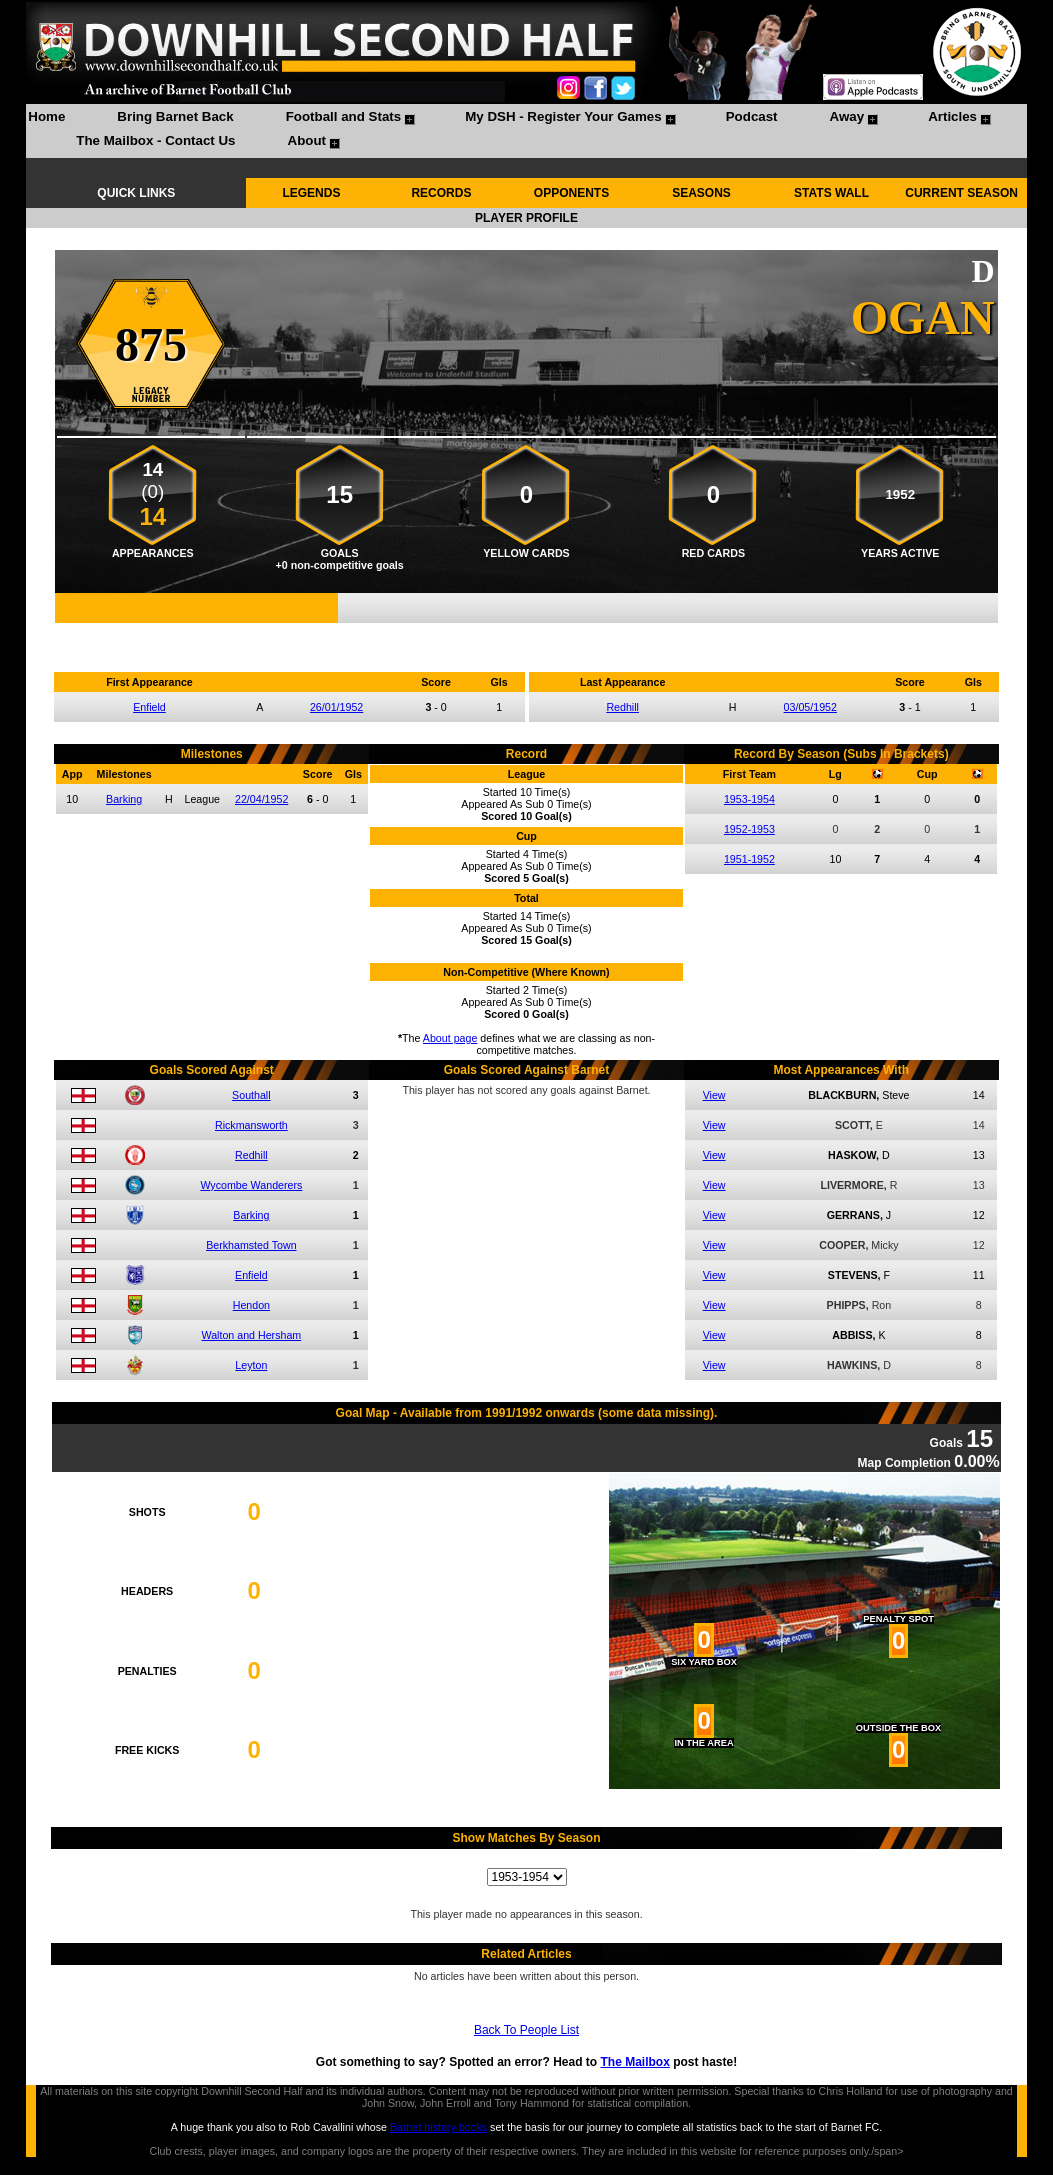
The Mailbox (635, 2062)
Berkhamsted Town (251, 1245)
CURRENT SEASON (961, 193)
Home (46, 116)
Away (847, 116)
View (714, 1095)
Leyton (251, 1365)
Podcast (752, 116)
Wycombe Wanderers (251, 1185)
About (307, 140)
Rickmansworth (251, 1125)
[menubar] (526, 131)
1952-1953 (749, 829)
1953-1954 (749, 799)
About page (450, 1038)
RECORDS (441, 193)
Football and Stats (344, 116)
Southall (251, 1095)
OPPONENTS (571, 193)
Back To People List (526, 2030)
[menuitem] (46, 119)
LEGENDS (311, 193)
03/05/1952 (810, 707)
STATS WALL (831, 193)
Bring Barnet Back (175, 116)
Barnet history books (438, 2127)
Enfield (149, 707)
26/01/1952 (336, 707)
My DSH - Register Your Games (563, 116)
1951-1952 (749, 859)
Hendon (251, 1305)
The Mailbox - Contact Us (155, 140)
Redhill (622, 707)
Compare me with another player (526, 634)
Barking (124, 799)
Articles (952, 116)
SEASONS (701, 193)
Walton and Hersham (252, 1335)
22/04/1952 (261, 799)
